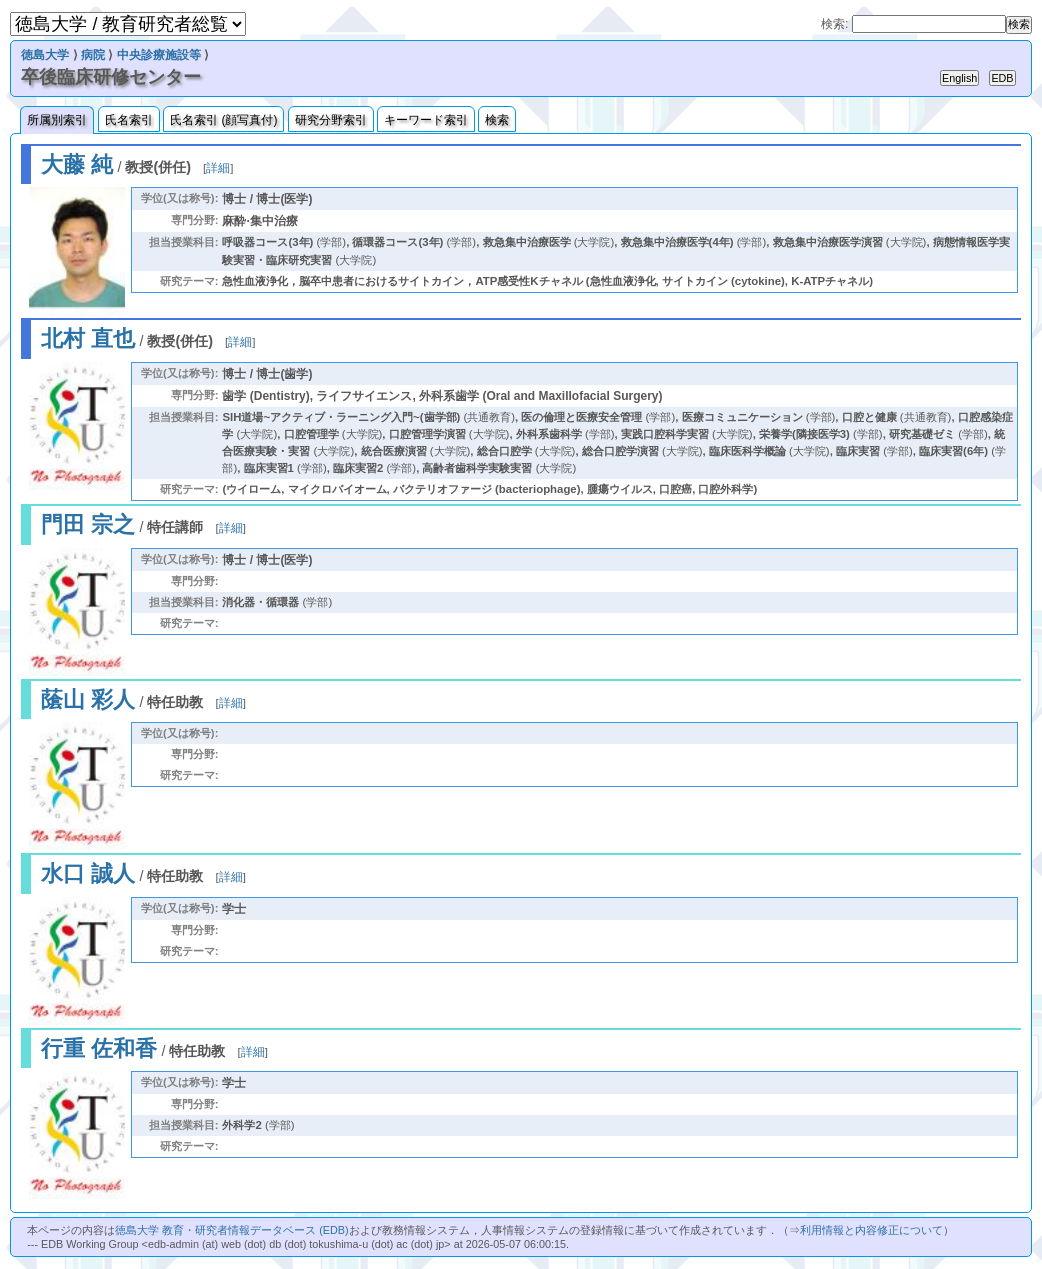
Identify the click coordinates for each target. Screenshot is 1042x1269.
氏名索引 (129, 120)
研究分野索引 (331, 120)
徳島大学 (45, 55)
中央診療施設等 (159, 55)
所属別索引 (57, 120)
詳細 (218, 168)
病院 (93, 55)
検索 (497, 120)
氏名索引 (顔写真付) (223, 120)
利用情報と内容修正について (871, 1230)
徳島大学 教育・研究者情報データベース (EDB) (231, 1230)
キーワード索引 (426, 120)
